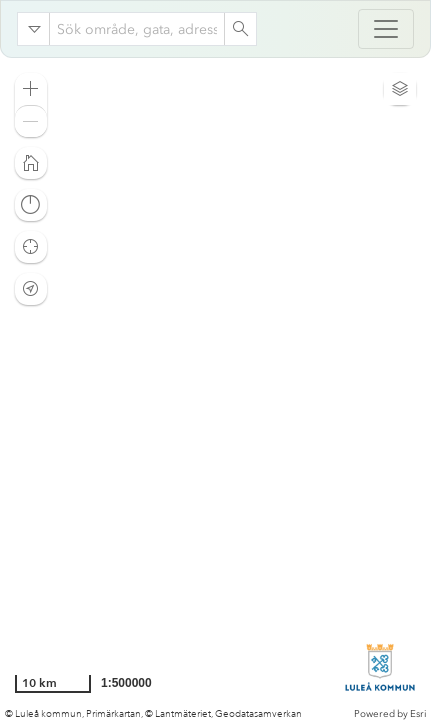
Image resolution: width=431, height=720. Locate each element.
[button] (31, 89)
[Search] (240, 29)
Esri (418, 714)
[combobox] (137, 29)
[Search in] (34, 29)
